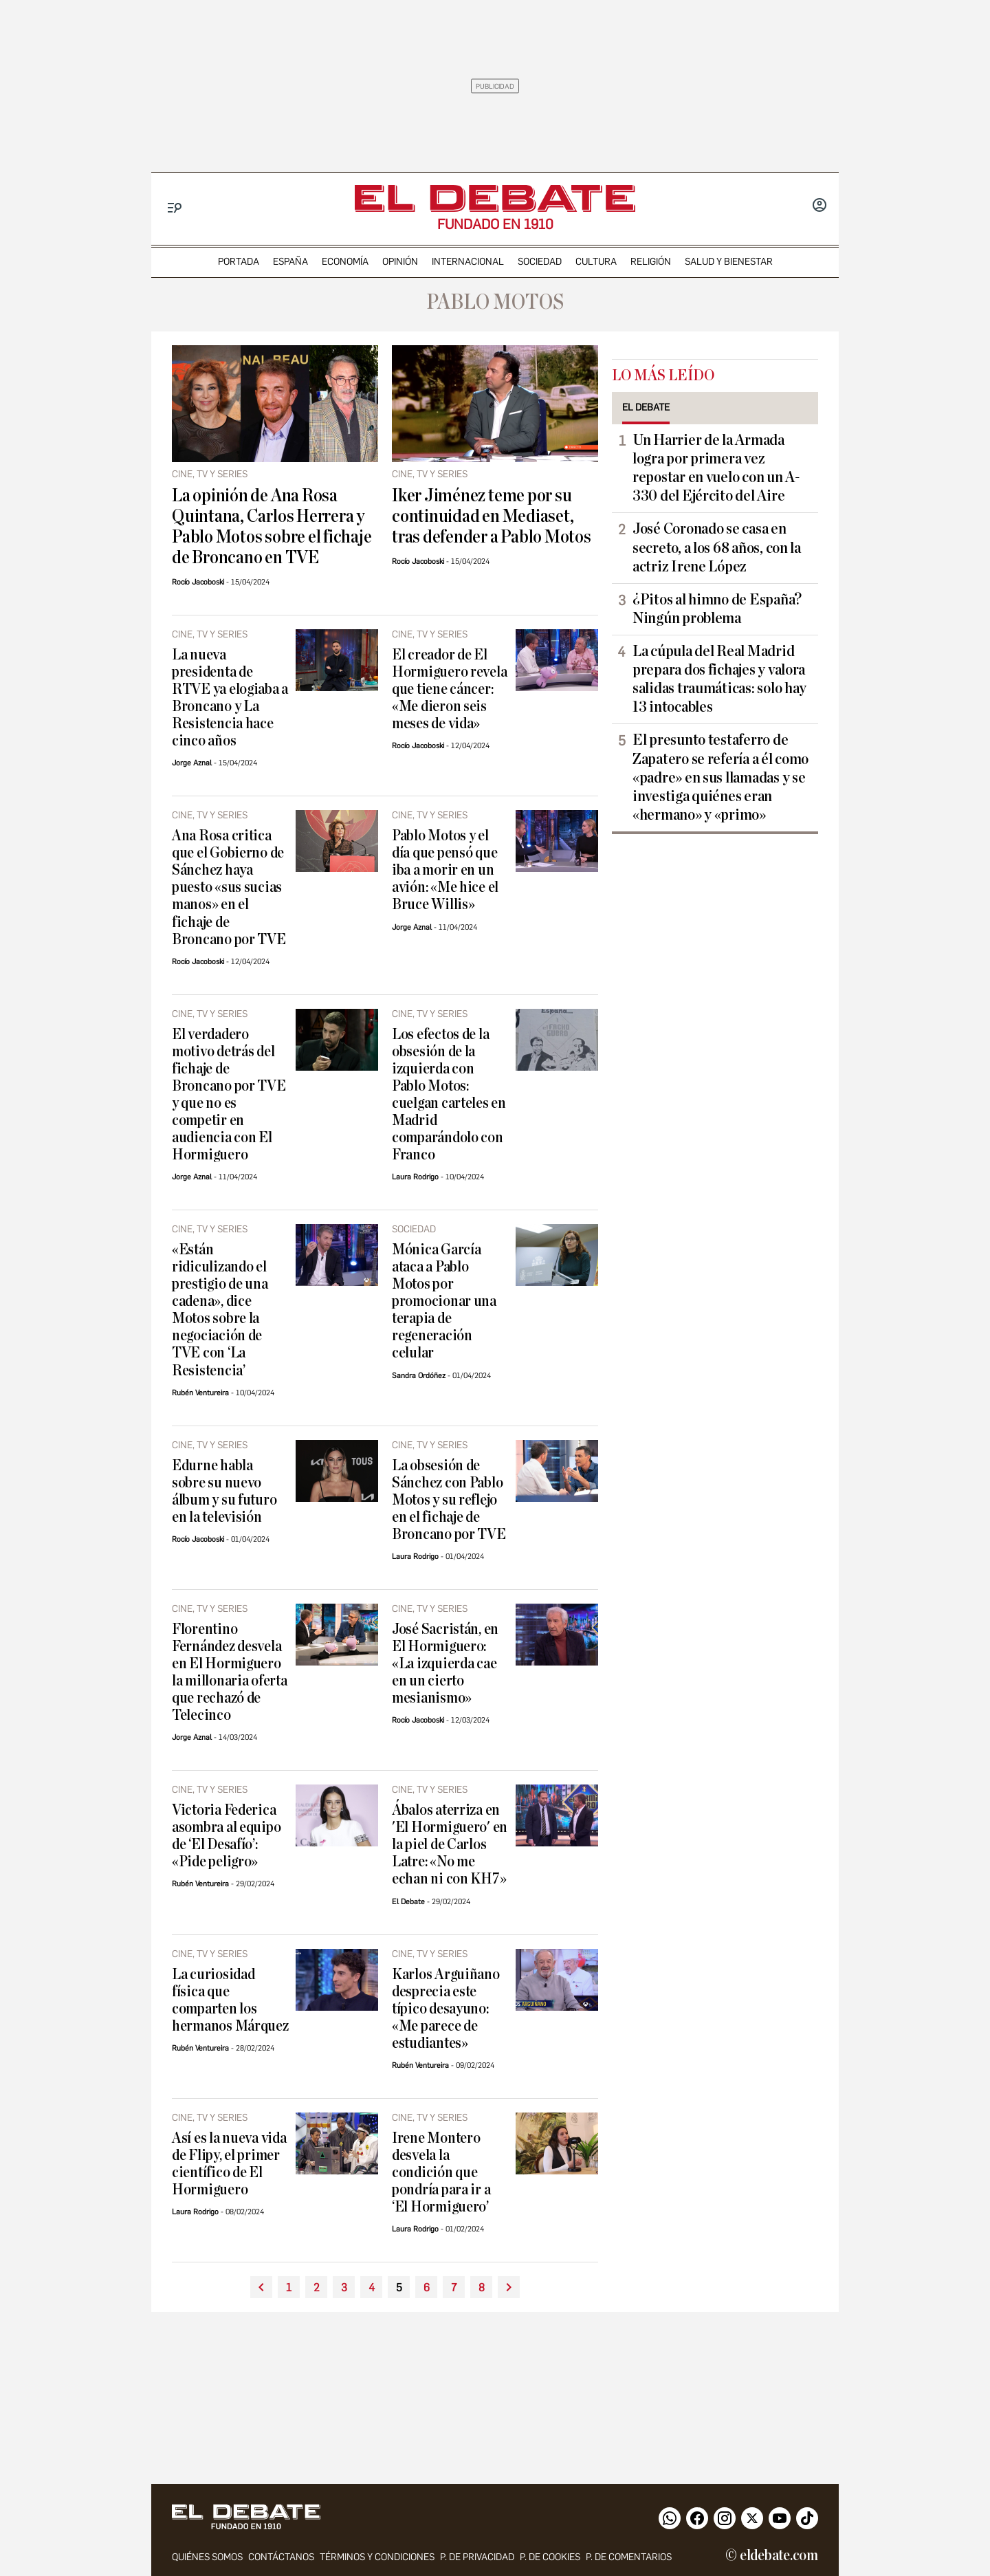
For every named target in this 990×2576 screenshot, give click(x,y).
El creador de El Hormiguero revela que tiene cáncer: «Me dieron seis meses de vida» (449, 689)
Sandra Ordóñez (419, 1375)
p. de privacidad (477, 2557)
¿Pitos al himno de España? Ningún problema (717, 608)
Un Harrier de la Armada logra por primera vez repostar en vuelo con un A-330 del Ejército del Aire (716, 468)
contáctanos (281, 2557)
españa (290, 262)
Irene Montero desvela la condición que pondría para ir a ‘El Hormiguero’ (441, 2172)
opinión (400, 262)
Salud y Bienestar (729, 262)
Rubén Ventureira (200, 1392)
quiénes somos (207, 2557)
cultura (596, 262)
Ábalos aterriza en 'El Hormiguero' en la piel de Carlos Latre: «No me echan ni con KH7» (449, 1844)
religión (650, 262)
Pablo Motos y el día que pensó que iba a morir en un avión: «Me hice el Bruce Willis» (445, 870)
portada (238, 262)
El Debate (408, 1901)
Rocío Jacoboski (198, 582)
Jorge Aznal (192, 762)
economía (345, 262)
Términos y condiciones (377, 2557)
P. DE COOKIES (550, 2557)
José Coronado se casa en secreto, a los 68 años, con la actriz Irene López (716, 547)
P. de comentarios (629, 2557)
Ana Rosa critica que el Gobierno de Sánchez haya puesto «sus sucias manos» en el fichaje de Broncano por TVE (229, 887)
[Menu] (175, 208)
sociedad (540, 262)
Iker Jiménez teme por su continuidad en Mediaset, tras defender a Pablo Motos (491, 516)
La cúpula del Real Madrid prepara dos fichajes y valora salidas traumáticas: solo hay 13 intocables (719, 679)
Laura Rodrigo (415, 1176)
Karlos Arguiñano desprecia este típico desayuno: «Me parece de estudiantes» (446, 2009)
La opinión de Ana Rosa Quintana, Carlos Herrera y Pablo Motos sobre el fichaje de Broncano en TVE (272, 526)
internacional (468, 262)
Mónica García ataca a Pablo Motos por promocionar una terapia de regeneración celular (444, 1301)
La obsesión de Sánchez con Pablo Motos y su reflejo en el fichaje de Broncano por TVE (449, 1500)
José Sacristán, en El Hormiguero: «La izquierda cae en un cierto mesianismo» (445, 1664)
